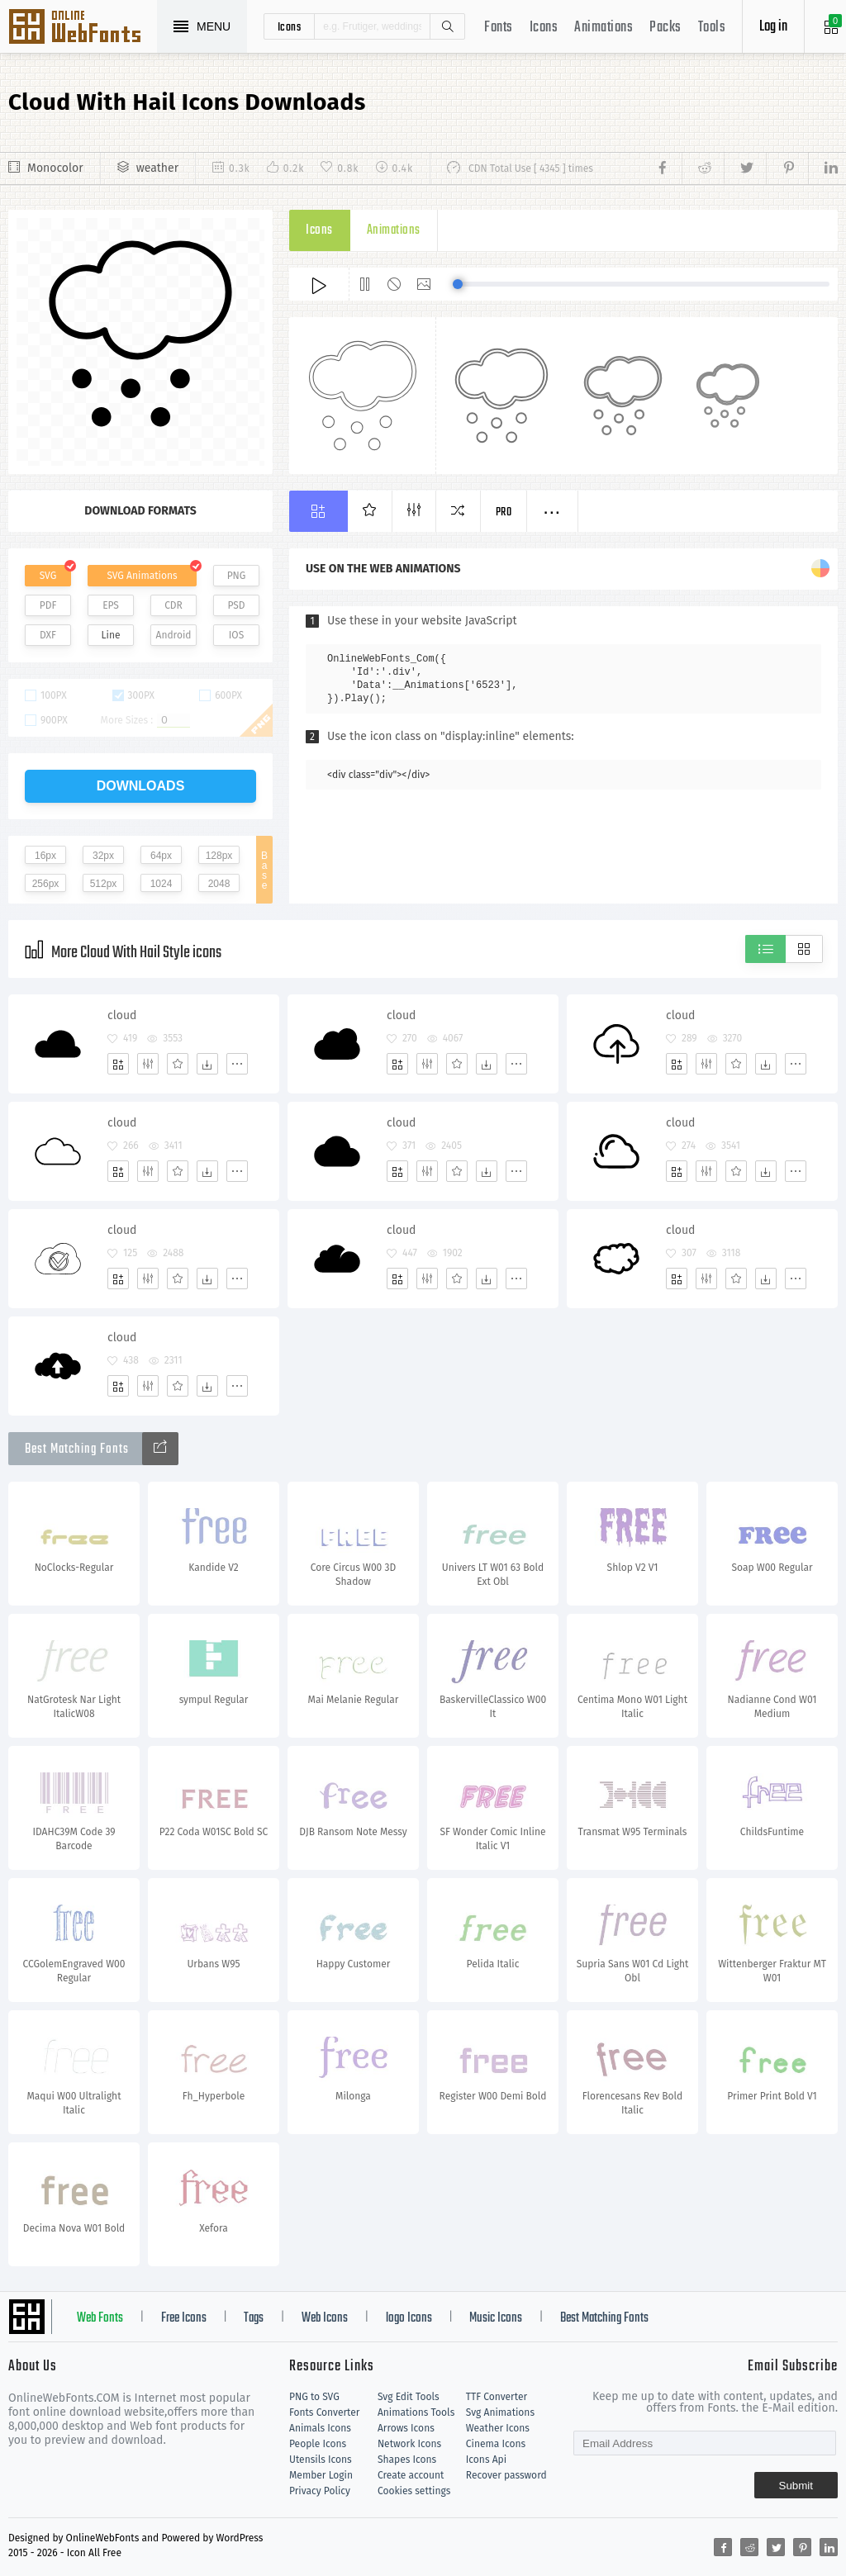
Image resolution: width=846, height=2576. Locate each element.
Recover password (506, 2475)
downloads (141, 786)
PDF (48, 605)
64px (161, 855)
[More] (237, 1064)
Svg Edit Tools (409, 2397)
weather (157, 168)
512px (103, 884)
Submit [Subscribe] (796, 2485)
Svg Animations (500, 2412)
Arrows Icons (406, 2428)
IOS (236, 635)
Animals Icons (320, 2428)
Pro (504, 512)
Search (446, 26)
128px (219, 855)
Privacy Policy (319, 2491)
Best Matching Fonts (604, 2318)
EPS (110, 605)
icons (290, 26)
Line (111, 635)
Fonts (498, 28)
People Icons (317, 2444)
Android (174, 635)
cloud (121, 1015)
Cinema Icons (495, 2444)
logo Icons (409, 2318)
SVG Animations (142, 575)
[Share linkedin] (823, 168)
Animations (603, 28)
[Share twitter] (745, 168)
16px (45, 855)
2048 (219, 884)
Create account (411, 2475)
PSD (236, 605)
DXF (48, 635)
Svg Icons (82, 28)
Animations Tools (416, 2412)
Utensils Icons (320, 2459)
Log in (773, 27)
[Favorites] (177, 1064)
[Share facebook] (667, 168)
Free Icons (184, 2318)
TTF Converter (496, 2397)
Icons (544, 28)
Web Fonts (100, 2318)
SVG (48, 575)
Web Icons (325, 2318)
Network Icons (409, 2444)
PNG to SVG (314, 2397)
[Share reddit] (703, 168)
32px (103, 855)
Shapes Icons (407, 2459)
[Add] (118, 1064)
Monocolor (55, 168)
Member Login (321, 2475)
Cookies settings (414, 2491)
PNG (236, 575)
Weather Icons (498, 2428)
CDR (173, 605)
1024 (161, 884)
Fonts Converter (324, 2412)
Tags (254, 2318)
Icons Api (486, 2459)
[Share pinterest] (787, 168)
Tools (712, 28)
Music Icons (495, 2318)
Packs (665, 28)
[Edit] (148, 1064)
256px (45, 884)
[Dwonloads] (207, 1064)
